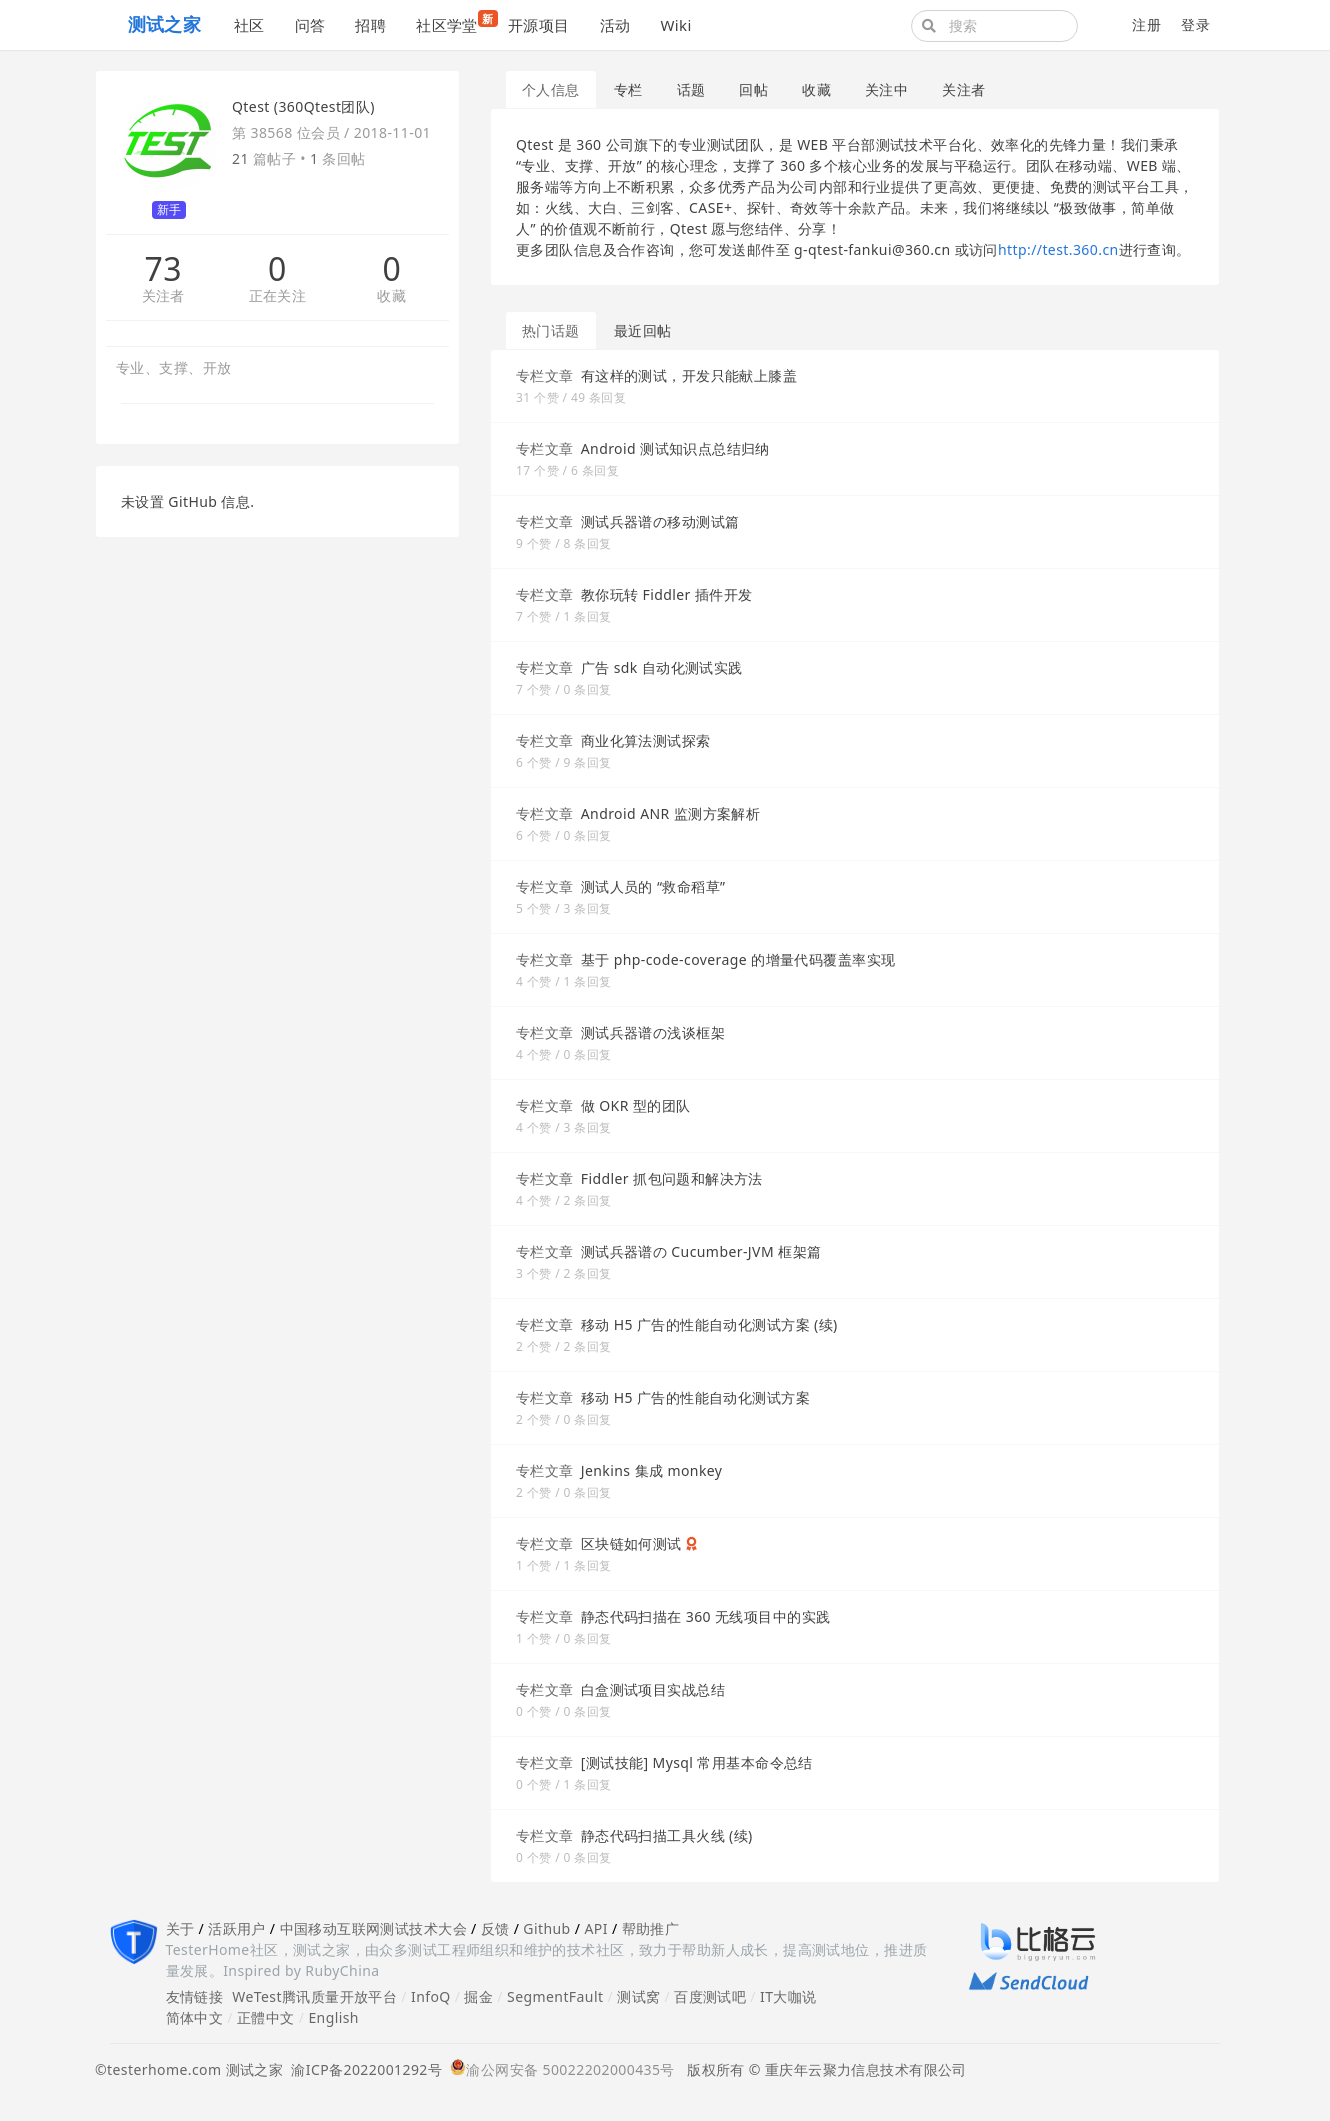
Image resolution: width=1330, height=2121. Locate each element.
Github (546, 1928)
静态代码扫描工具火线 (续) (667, 1835)
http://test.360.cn (1058, 249)
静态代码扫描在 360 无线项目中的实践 (706, 1616)
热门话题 (551, 330)
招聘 (370, 25)
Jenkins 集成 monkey (652, 1470)
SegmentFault (555, 1996)
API (595, 1928)
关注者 (163, 296)
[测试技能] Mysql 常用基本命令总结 (697, 1762)
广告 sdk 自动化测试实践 (662, 667)
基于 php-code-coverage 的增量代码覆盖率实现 (738, 959)
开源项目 (539, 25)
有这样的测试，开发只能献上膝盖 (689, 375)
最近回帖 (643, 330)
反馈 (495, 1928)
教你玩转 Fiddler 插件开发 (667, 594)
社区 (249, 25)
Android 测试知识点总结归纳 (675, 448)
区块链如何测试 (631, 1543)
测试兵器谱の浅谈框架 (653, 1032)
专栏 (628, 89)
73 (162, 269)
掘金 (478, 1996)
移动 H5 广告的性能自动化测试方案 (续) (709, 1324)
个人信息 (551, 89)
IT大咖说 (788, 1996)
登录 (1195, 24)
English (333, 2017)
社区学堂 (454, 22)
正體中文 (266, 2017)
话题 (691, 89)
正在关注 (278, 296)
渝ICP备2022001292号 (362, 2069)
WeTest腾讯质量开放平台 (314, 1996)
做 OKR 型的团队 (636, 1105)
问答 (310, 25)
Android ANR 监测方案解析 (671, 813)
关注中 (886, 89)
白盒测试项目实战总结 (653, 1689)
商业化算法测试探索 (646, 740)
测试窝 (638, 1996)
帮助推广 (651, 1928)
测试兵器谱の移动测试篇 (660, 521)
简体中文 (195, 2017)
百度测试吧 (710, 1996)
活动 (615, 25)
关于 (180, 1928)
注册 (1146, 24)
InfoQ (431, 1996)
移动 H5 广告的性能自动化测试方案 (695, 1397)
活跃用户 (237, 1928)
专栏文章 (545, 375)
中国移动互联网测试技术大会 (373, 1928)
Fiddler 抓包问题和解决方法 (672, 1178)
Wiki (675, 25)
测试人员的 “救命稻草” (653, 886)
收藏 (391, 296)
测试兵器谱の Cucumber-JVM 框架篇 (701, 1251)
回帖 (753, 89)
